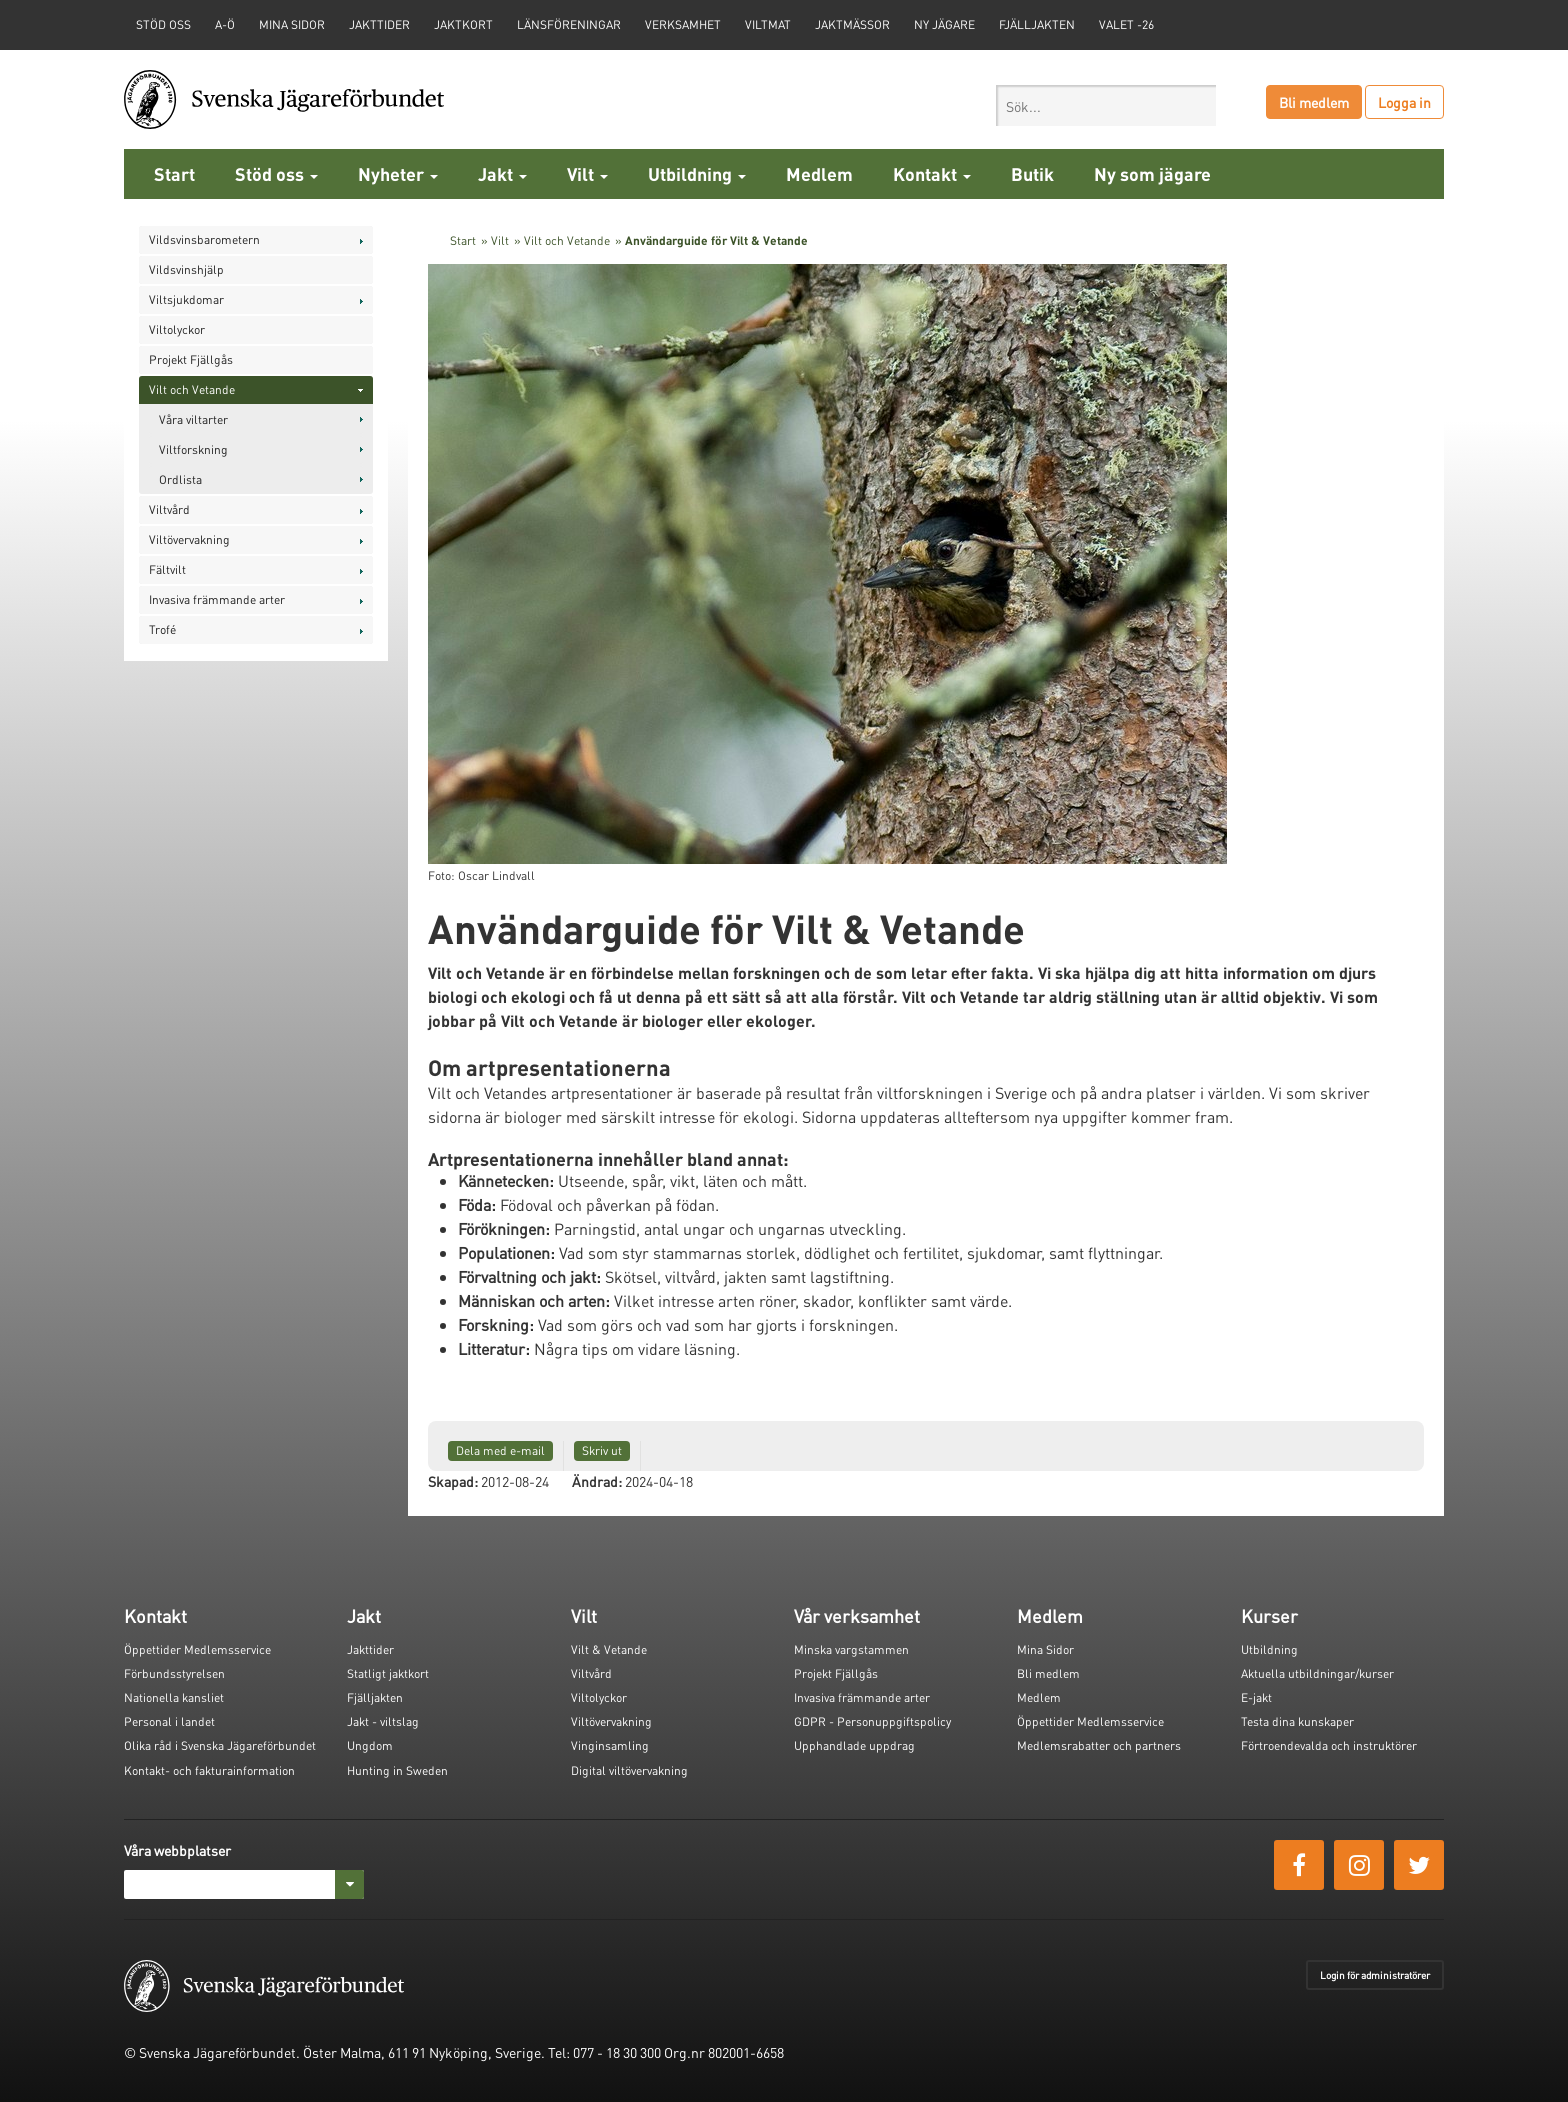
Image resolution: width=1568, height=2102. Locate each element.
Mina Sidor (1045, 1649)
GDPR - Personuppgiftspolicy (872, 1721)
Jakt (502, 173)
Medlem (819, 173)
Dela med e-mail (500, 1450)
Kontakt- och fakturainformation (209, 1770)
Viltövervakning (189, 539)
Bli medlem (1314, 102)
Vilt (587, 173)
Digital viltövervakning (629, 1770)
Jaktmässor (852, 24)
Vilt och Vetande (192, 389)
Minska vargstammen (851, 1649)
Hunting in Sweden (397, 1770)
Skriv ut (602, 1450)
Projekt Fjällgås (191, 359)
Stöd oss (276, 173)
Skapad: (453, 1481)
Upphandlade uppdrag (854, 1745)
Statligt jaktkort (388, 1673)
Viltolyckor (177, 329)
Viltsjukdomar (186, 299)
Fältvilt (167, 569)
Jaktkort (463, 24)
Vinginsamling (610, 1745)
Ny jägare (944, 24)
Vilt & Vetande (609, 1649)
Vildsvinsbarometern (204, 239)
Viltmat (768, 24)
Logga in (1404, 102)
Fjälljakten (1037, 24)
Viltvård (169, 509)
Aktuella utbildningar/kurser (1317, 1673)
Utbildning (697, 173)
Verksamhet (683, 24)
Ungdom (370, 1745)
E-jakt (1256, 1697)
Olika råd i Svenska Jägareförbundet (220, 1745)
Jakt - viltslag (383, 1721)
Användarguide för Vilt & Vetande (716, 240)
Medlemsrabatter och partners (1099, 1745)
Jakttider (379, 24)
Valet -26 (1126, 24)
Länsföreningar (569, 24)
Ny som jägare (1152, 173)
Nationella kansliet (174, 1697)
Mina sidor (292, 24)
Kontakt (932, 173)
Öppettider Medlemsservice (197, 1649)
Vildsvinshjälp (186, 269)
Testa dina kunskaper (1297, 1721)
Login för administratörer (1375, 1975)
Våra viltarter (193, 419)
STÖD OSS (163, 24)
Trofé (162, 629)
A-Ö (225, 24)
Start (174, 173)
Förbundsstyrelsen (174, 1673)
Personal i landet (169, 1721)
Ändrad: (597, 1481)
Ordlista (180, 479)
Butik (1032, 173)
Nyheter (398, 173)
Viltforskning (193, 449)
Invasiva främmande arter (217, 599)
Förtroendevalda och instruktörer (1329, 1745)
